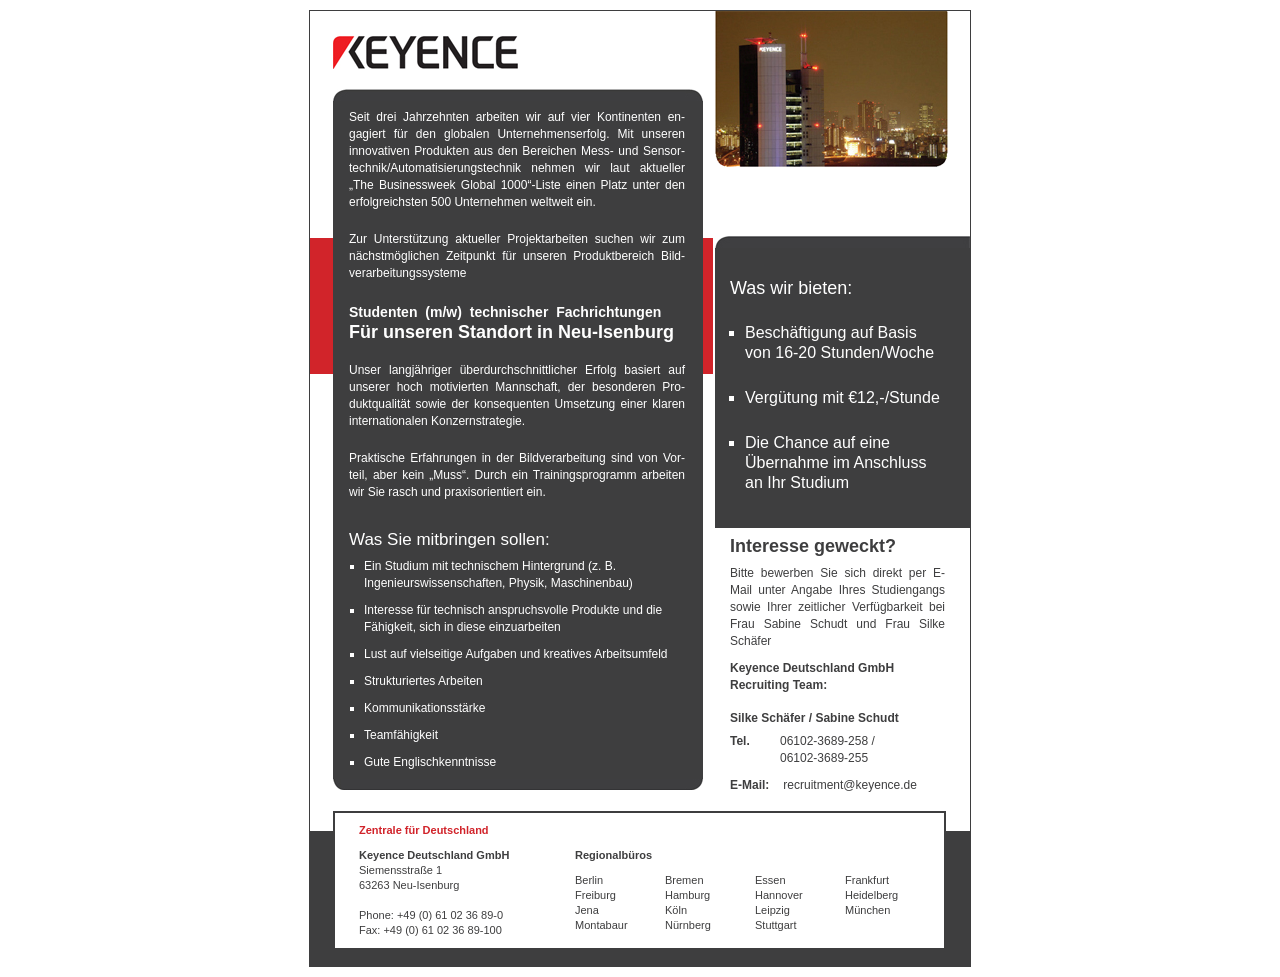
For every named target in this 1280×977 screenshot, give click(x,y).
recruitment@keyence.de (850, 785)
